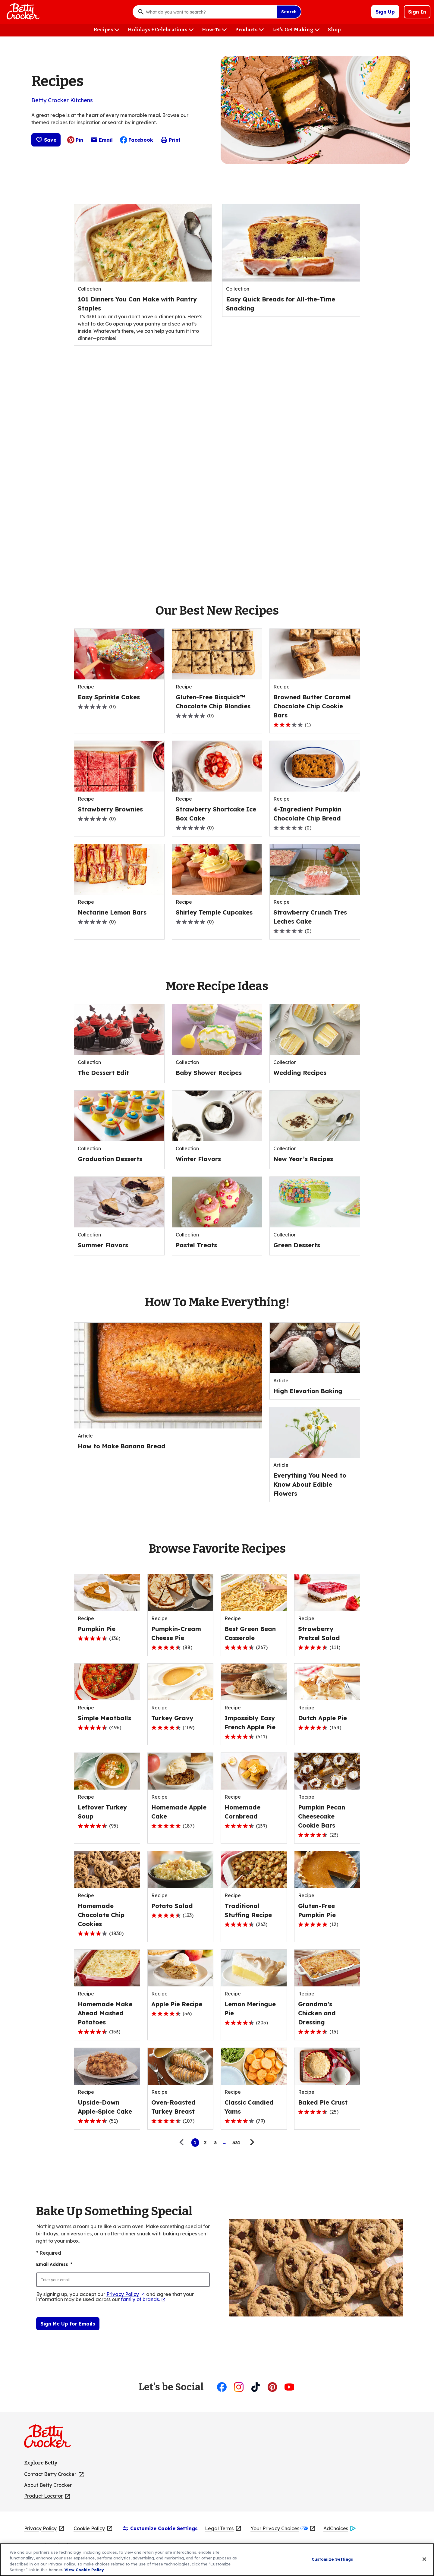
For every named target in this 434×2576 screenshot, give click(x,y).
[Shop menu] (334, 30)
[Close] (424, 2559)
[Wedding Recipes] (299, 1072)
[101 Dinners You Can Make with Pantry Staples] (143, 304)
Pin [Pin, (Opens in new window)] (75, 139)
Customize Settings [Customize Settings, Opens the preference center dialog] (332, 2559)
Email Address (54, 2264)
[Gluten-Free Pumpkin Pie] (327, 1910)
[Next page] (251, 2142)
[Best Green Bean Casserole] (254, 1633)
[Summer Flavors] (103, 1245)
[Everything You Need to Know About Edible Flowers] (314, 1484)
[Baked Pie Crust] (323, 2102)
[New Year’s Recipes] (303, 1159)
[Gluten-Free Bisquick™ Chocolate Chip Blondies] (217, 702)
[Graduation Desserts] (110, 1159)
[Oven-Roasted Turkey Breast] (180, 2107)
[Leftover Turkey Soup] (107, 1812)
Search (289, 11)
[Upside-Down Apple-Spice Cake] (107, 2107)
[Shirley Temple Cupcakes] (214, 912)
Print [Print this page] (170, 139)
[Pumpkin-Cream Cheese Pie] (180, 1633)
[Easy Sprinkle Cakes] (109, 697)
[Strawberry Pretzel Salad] (327, 1633)
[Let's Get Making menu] (296, 30)
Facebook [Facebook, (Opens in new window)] (136, 139)
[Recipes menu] (106, 30)
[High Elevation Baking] (307, 1391)
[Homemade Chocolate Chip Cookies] (107, 1915)
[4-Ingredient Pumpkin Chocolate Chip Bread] (314, 814)
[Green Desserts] (296, 1245)
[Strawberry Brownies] (110, 809)
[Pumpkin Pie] (96, 1628)
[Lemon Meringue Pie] (254, 2009)
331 (236, 2143)
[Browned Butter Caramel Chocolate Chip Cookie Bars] (314, 706)
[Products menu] (249, 30)
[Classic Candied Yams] (254, 2107)
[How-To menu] (214, 30)
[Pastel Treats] (196, 1245)
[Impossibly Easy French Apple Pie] (254, 1723)
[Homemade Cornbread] (254, 1812)
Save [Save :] (46, 139)
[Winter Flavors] (198, 1159)
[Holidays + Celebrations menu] (160, 30)
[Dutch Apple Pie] (322, 1718)
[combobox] (210, 11)
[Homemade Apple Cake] (180, 1812)
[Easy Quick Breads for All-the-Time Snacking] (291, 304)
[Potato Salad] (172, 1905)
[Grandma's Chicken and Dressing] (327, 2013)
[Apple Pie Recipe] (176, 2004)
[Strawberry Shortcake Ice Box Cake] (217, 814)
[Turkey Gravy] (172, 1718)
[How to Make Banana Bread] (121, 1446)
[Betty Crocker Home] (22, 11)
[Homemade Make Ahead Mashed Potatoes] (107, 2013)
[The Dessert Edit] (103, 1072)
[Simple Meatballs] (104, 1718)
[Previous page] (183, 2142)
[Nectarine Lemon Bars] (112, 912)
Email (101, 141)
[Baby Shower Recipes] (210, 1072)
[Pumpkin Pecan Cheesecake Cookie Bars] (327, 1816)
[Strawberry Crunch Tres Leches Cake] (314, 917)
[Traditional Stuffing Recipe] (254, 1910)
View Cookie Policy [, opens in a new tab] (84, 2569)
